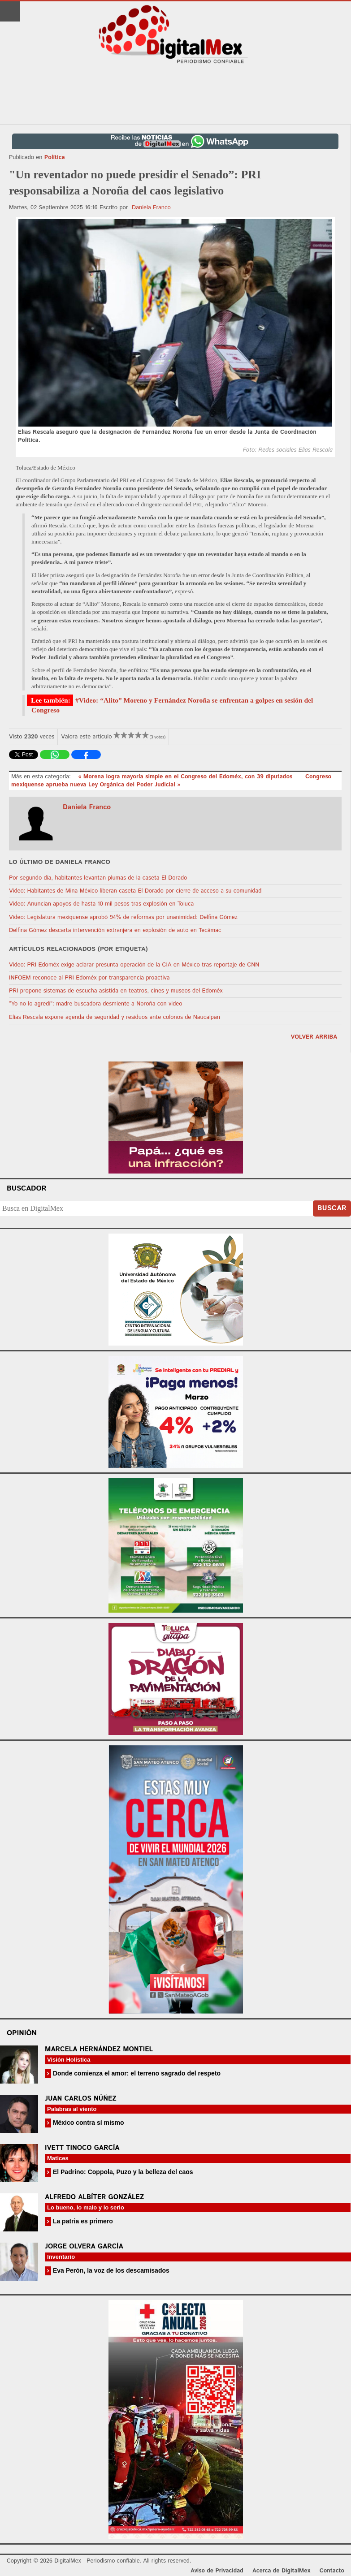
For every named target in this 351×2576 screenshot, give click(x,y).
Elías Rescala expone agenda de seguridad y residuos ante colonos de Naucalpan (114, 1017)
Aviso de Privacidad (217, 2571)
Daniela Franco (151, 207)
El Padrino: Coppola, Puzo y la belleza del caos (122, 2171)
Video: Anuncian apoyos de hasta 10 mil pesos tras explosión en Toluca (101, 904)
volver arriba (313, 1037)
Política (54, 157)
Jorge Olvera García (84, 2246)
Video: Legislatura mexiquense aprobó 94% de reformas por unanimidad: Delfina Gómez (123, 917)
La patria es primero (82, 2221)
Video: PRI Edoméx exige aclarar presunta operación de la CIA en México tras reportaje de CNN (134, 965)
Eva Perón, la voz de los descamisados (110, 2270)
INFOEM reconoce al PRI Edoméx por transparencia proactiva (89, 978)
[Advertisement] (176, 94)
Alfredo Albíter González (94, 2197)
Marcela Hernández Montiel (99, 2049)
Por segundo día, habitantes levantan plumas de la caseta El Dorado (98, 878)
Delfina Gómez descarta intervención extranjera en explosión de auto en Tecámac (115, 930)
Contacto (332, 2571)
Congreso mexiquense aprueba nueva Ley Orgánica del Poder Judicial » (171, 780)
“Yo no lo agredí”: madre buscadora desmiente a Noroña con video (95, 1004)
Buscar (332, 1208)
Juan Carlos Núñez (81, 2098)
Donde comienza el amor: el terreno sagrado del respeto (136, 2073)
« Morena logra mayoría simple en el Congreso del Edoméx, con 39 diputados (186, 776)
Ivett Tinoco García (82, 2148)
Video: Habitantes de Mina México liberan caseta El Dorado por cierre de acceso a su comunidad (135, 891)
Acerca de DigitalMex (281, 2571)
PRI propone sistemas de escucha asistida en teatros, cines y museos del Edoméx (116, 991)
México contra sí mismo (87, 2122)
